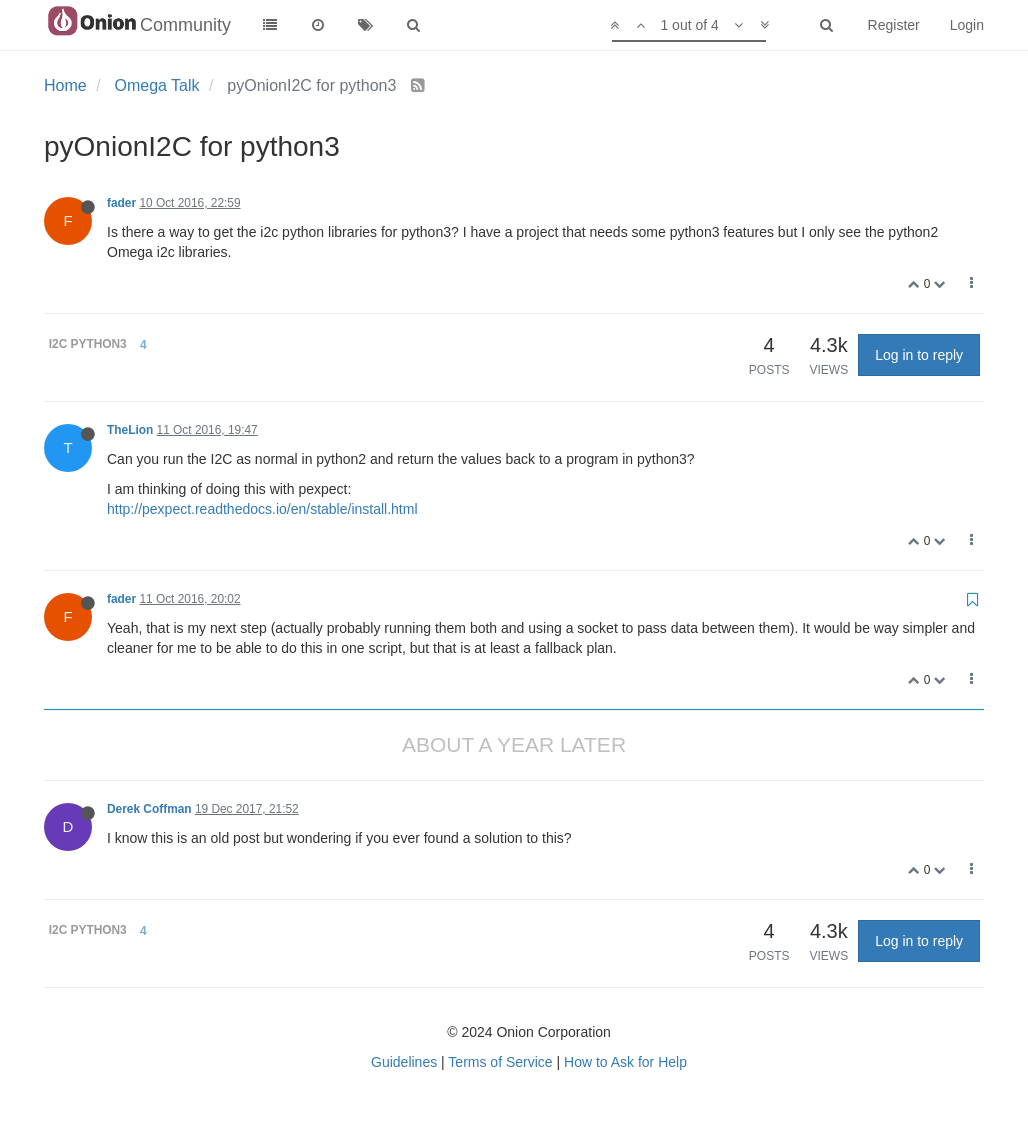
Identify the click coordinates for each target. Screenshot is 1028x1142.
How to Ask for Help (625, 1062)
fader (121, 203)
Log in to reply (919, 355)
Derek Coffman (149, 809)
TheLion (130, 430)
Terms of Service (500, 1062)
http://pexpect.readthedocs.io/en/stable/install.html (262, 509)
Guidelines (404, 1062)
